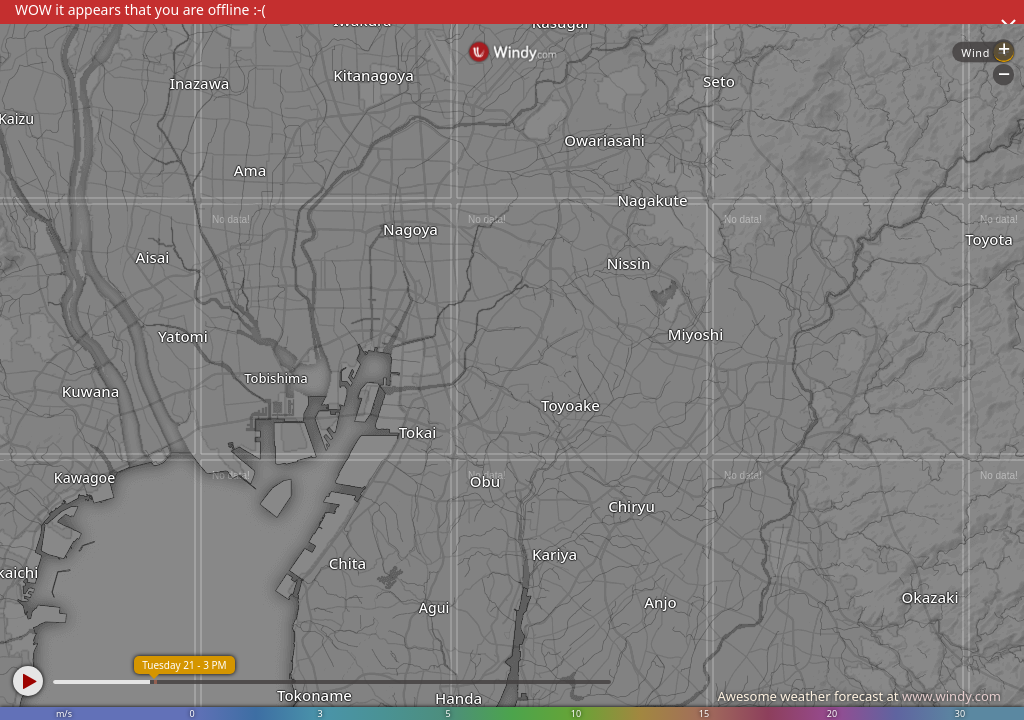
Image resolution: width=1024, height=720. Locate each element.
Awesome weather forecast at (859, 696)
